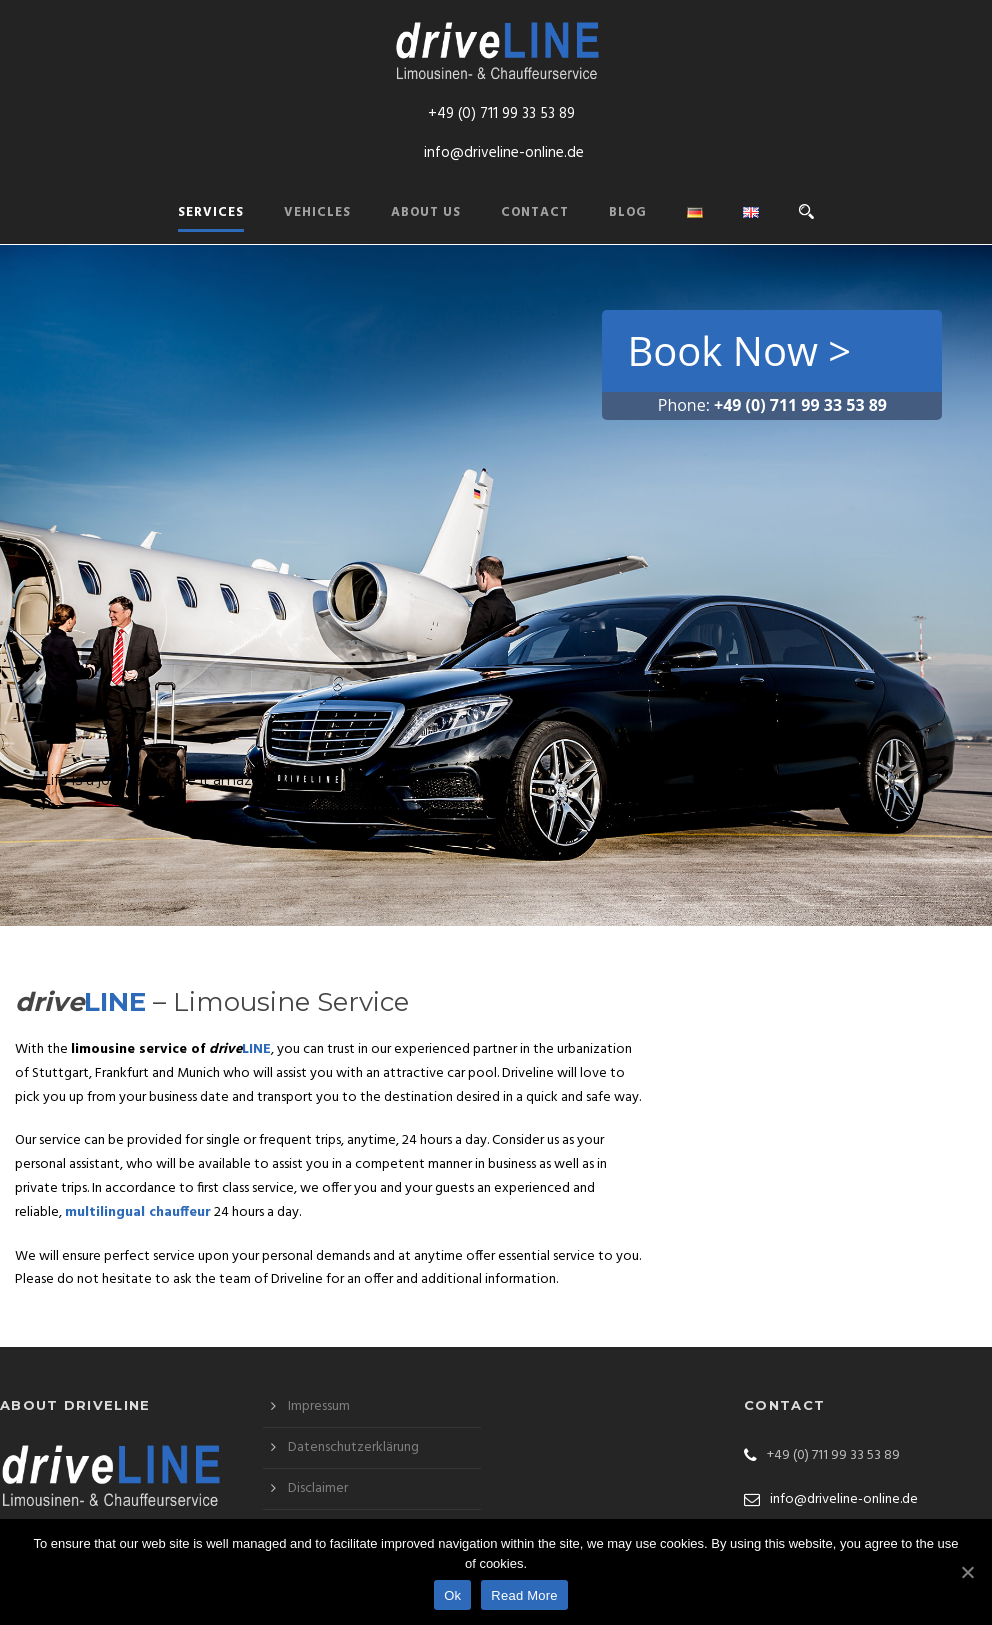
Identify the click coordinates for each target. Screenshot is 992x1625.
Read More (524, 1595)
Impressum (319, 1406)
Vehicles (317, 212)
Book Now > (739, 350)
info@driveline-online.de (504, 153)
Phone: (772, 405)
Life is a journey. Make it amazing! (159, 780)
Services (211, 212)
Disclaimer (318, 1488)
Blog (628, 212)
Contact (535, 212)
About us (426, 212)
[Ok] (967, 1572)
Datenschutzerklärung (353, 1447)
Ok (452, 1595)
